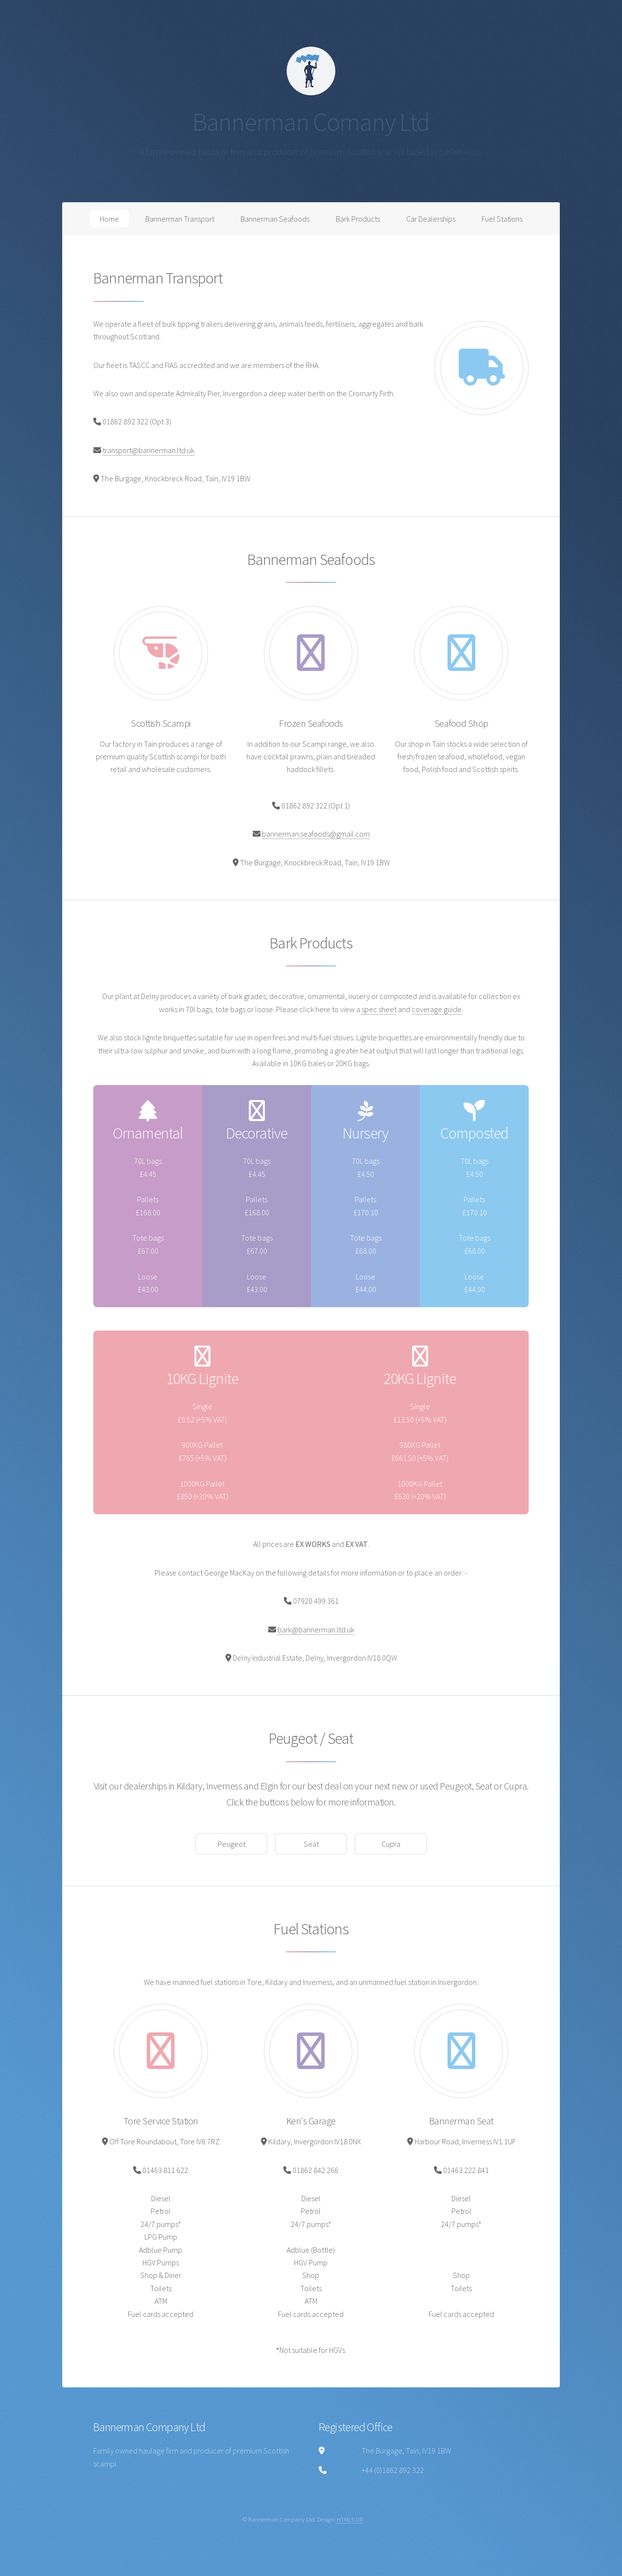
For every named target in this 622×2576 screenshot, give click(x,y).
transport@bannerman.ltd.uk (148, 450)
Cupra (390, 1844)
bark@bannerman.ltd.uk (315, 1629)
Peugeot (231, 1844)
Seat (311, 1844)
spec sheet (379, 1009)
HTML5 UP (350, 2519)
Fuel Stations (502, 219)
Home (109, 219)
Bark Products (358, 219)
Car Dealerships (430, 219)
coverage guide (437, 1009)
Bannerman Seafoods (275, 219)
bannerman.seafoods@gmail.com (316, 834)
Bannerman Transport (179, 219)
